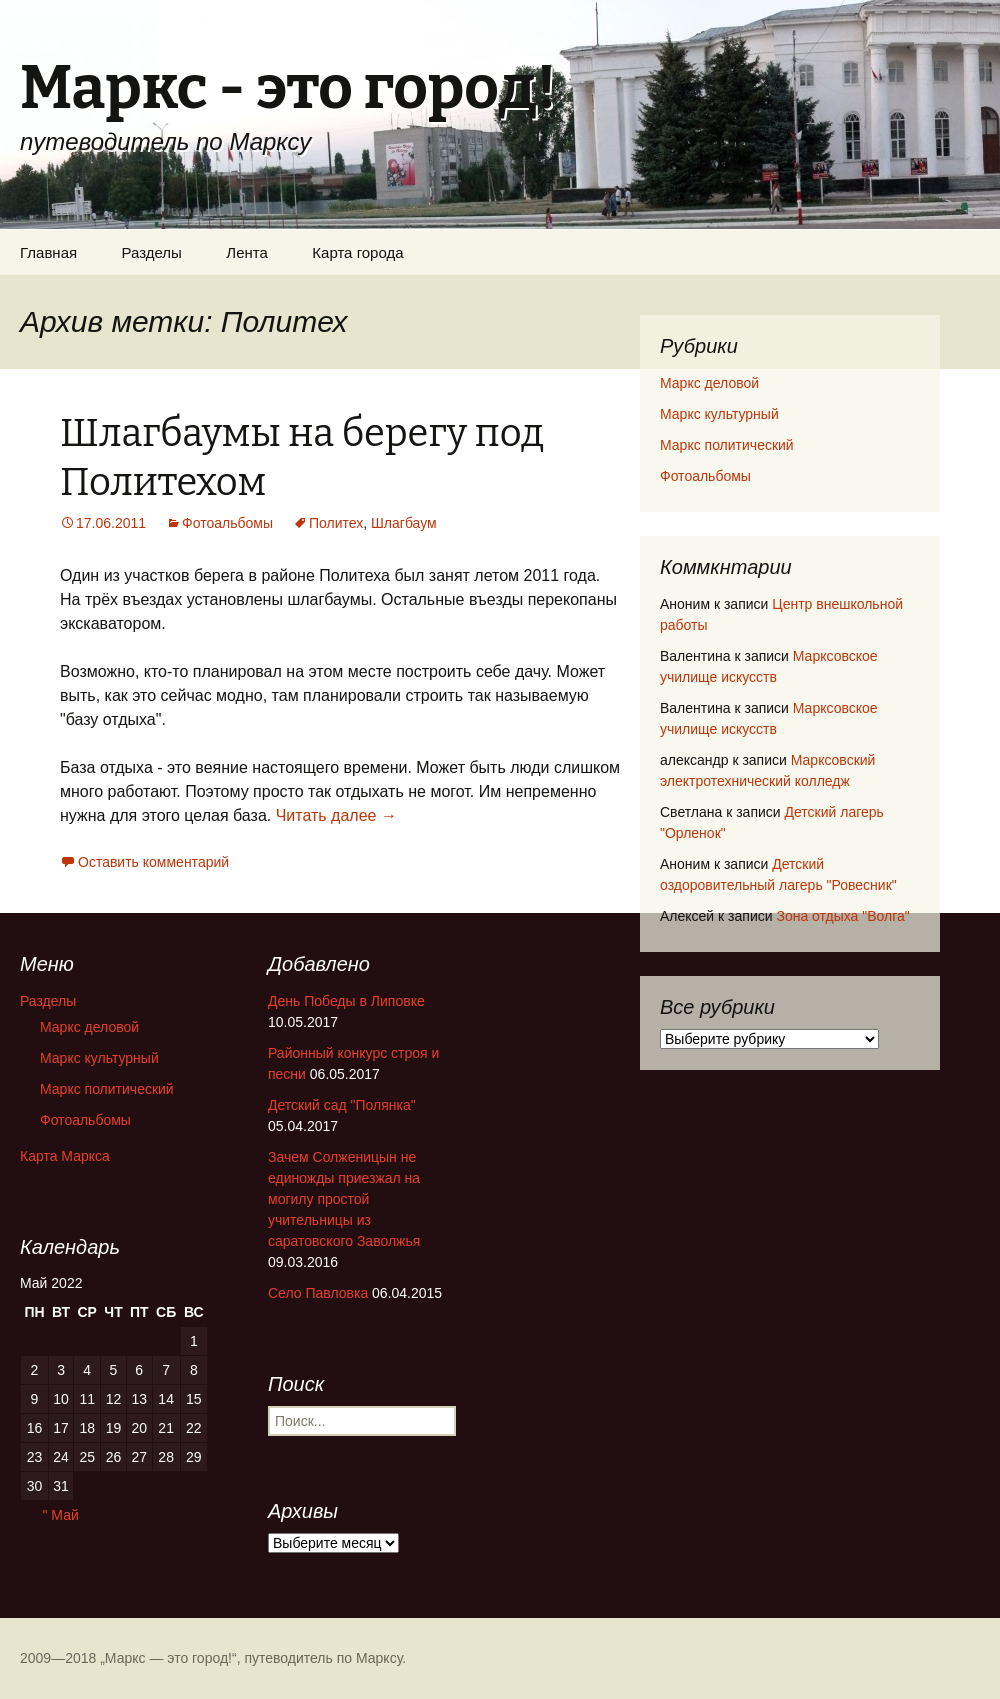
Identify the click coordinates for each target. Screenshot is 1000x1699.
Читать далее (336, 815)
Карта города (357, 252)
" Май (60, 1515)
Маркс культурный (719, 414)
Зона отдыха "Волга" (842, 916)
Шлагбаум (404, 523)
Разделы (152, 252)
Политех (336, 523)
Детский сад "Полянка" (342, 1105)
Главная (48, 252)
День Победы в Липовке (346, 1001)
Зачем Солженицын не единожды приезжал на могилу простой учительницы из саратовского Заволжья (344, 1199)
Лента (247, 252)
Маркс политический (727, 445)
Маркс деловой (709, 383)
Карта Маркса (65, 1156)
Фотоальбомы (227, 523)
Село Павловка (318, 1293)
